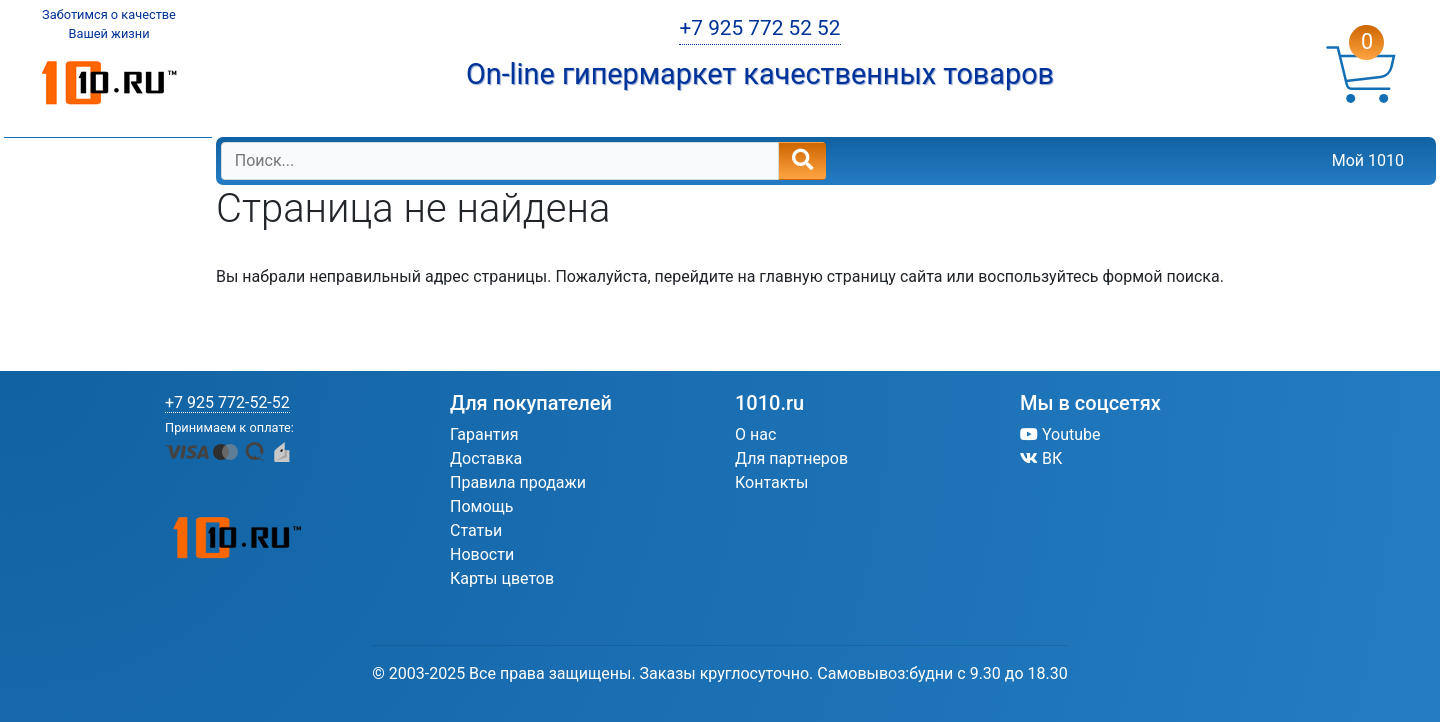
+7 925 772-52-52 (227, 402)
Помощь (481, 506)
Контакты (771, 482)
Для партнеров (791, 458)
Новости (482, 554)
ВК (1041, 458)
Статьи (476, 530)
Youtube (1060, 434)
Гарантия (484, 434)
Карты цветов (502, 578)
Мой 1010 (1368, 160)
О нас (755, 434)
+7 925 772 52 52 (759, 28)
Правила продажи (518, 482)
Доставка (486, 458)
